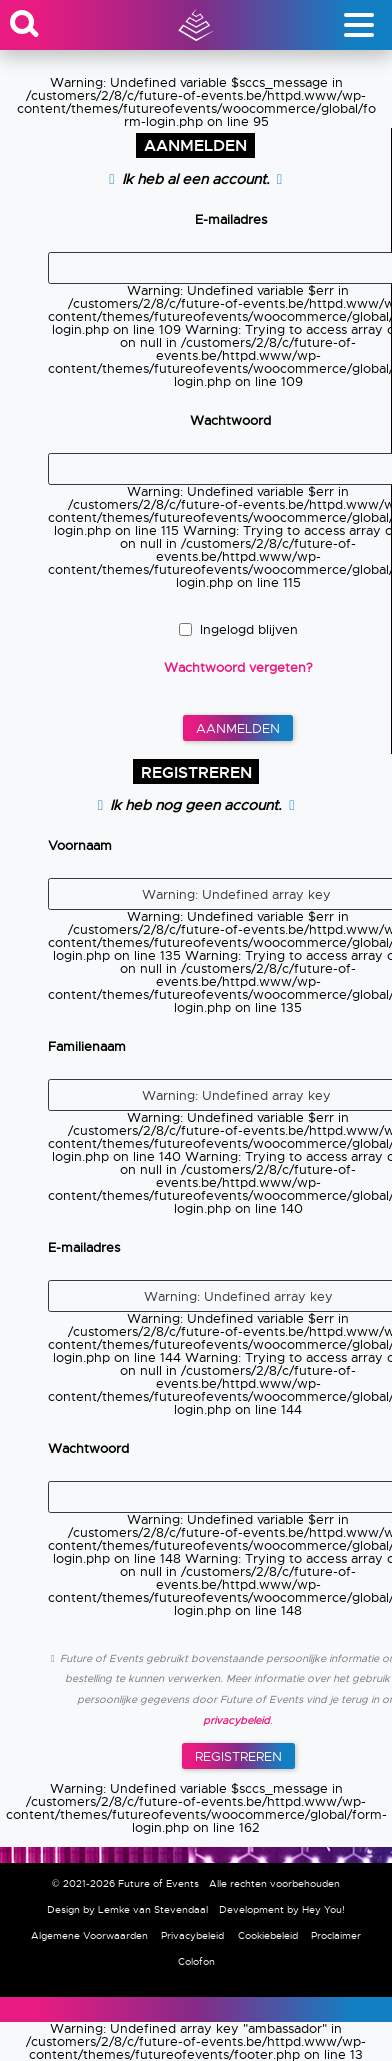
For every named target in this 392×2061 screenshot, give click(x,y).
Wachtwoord (230, 420)
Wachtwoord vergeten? (238, 667)
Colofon (196, 1961)
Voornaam (80, 845)
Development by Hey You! (282, 1909)
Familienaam (87, 1046)
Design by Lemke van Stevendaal (127, 1909)
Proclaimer (336, 1935)
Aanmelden (238, 728)
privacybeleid (236, 1720)
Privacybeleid (192, 1935)
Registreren (238, 1756)
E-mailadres (231, 219)
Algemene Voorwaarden (89, 1935)
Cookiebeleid (268, 1935)
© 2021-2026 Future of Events (125, 1883)
